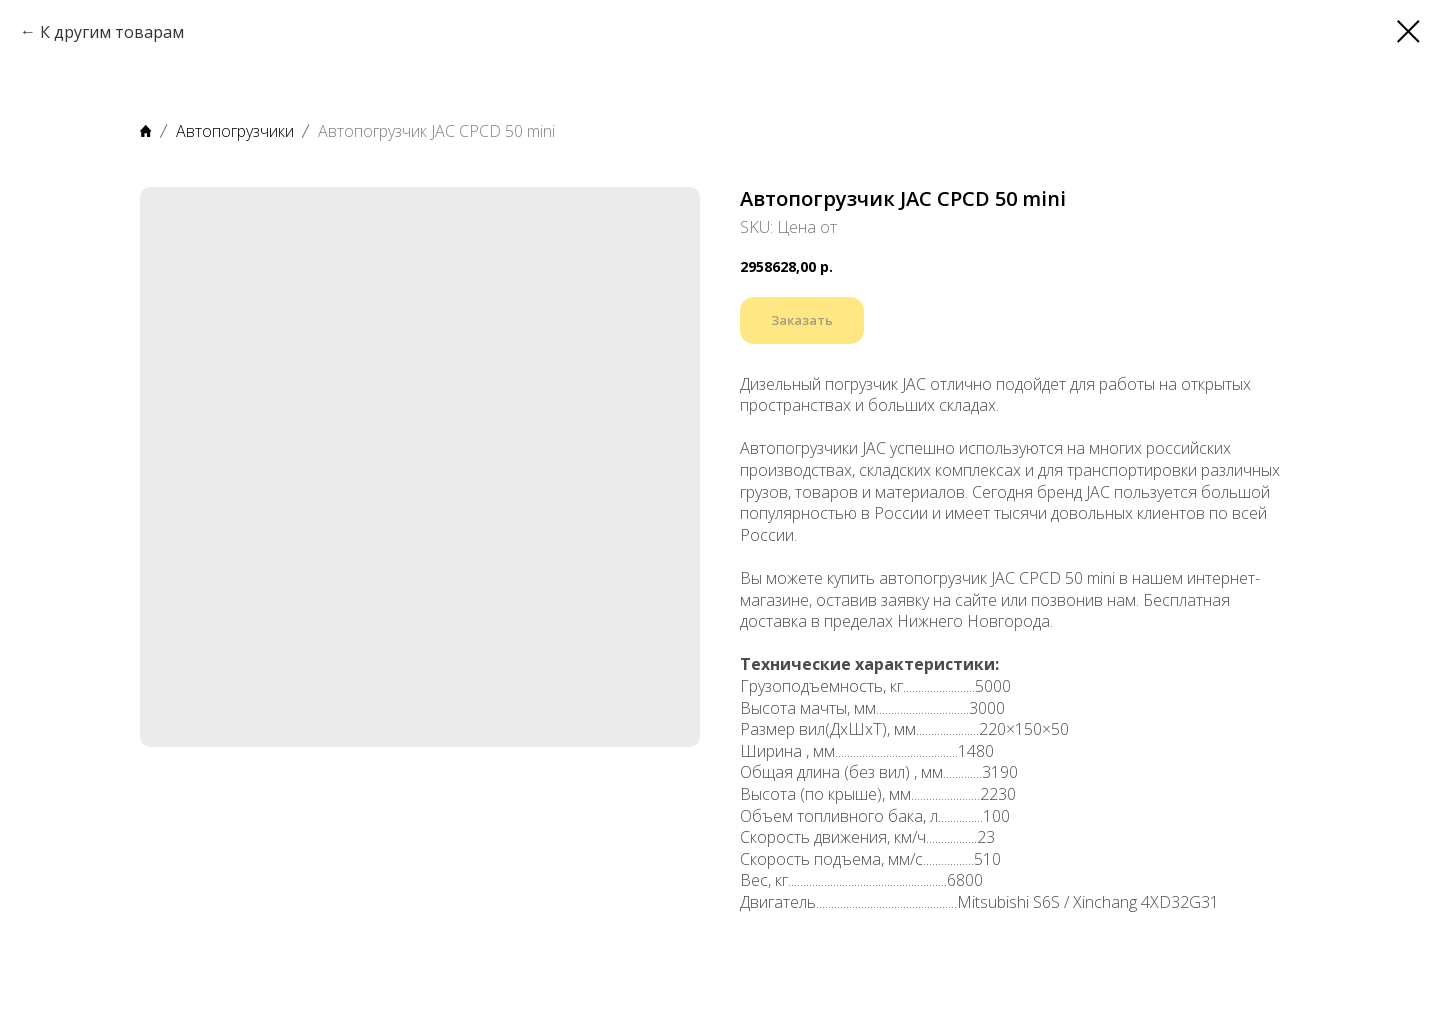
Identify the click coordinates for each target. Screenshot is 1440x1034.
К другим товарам (112, 32)
